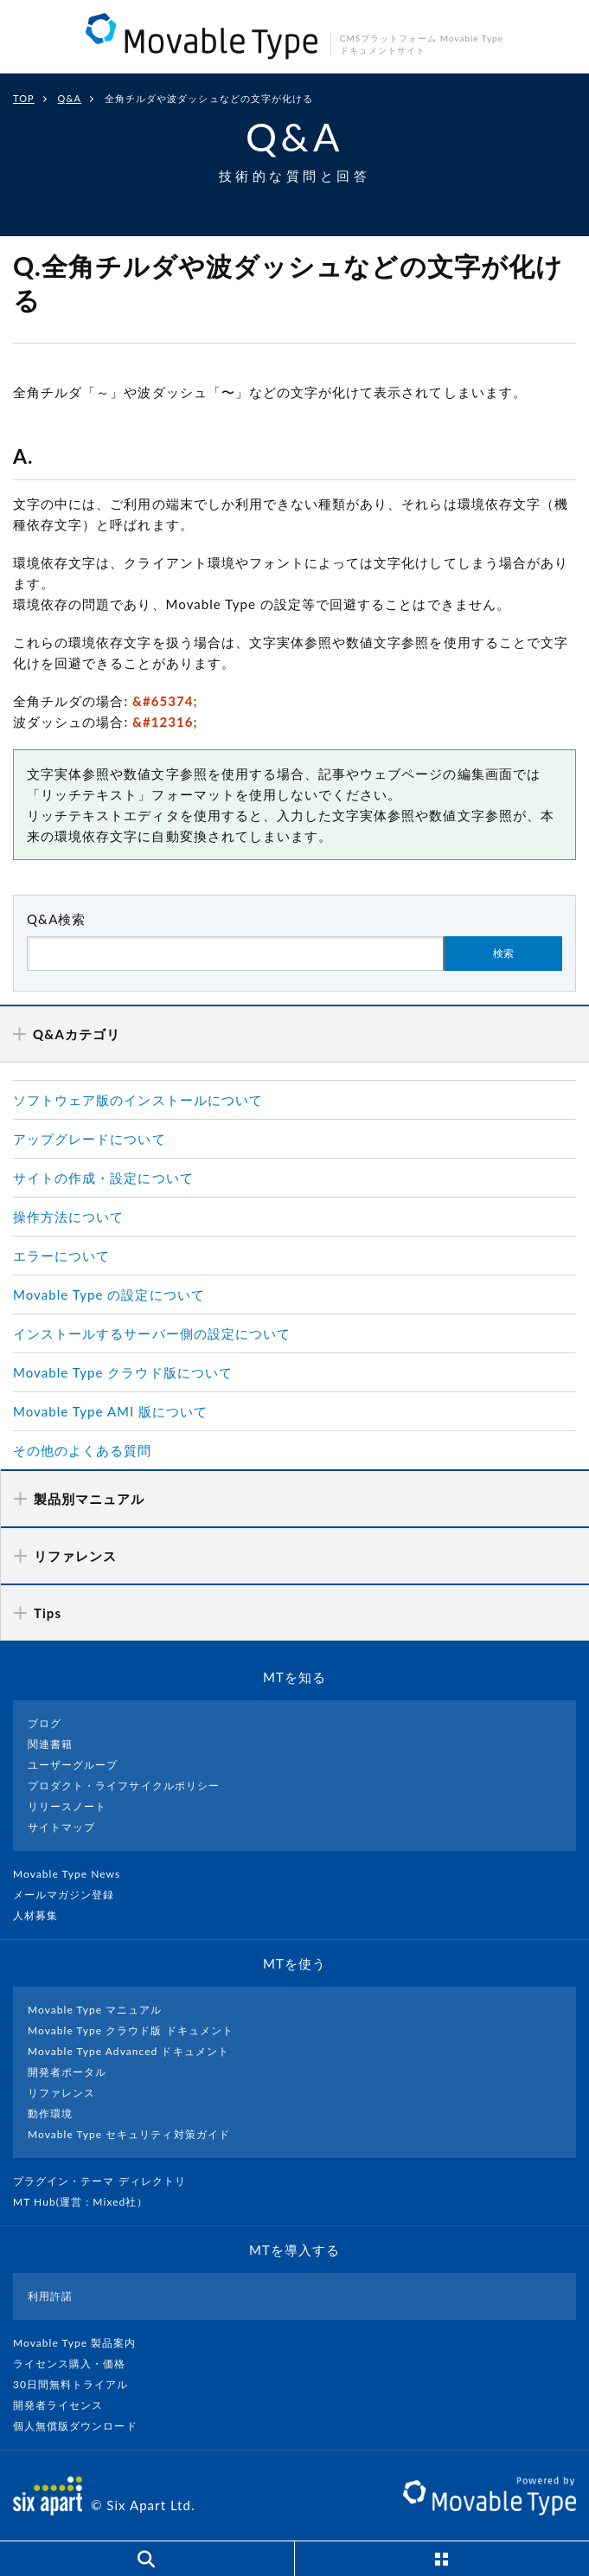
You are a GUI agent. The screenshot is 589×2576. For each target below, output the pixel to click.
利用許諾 (50, 2296)
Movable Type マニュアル (95, 2009)
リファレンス (61, 2092)
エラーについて (61, 1255)
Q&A (70, 98)
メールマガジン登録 (71, 1894)
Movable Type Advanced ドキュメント (128, 2051)
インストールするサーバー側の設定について (152, 1333)
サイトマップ (61, 1827)
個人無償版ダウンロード (82, 2425)
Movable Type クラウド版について (123, 1372)
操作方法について (68, 1216)
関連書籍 (50, 1744)
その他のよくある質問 (82, 1450)
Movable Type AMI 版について (110, 1411)
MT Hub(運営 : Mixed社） (88, 2201)
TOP (24, 98)
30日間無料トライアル (78, 2384)
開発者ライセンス (65, 2405)
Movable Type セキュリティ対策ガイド (129, 2134)
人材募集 (42, 1915)
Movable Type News (73, 1873)
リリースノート (67, 1806)
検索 (503, 954)
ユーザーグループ (73, 1764)
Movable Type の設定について (109, 1294)
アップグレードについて (89, 1139)
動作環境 (50, 2113)
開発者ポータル (67, 2071)
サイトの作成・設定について (103, 1177)
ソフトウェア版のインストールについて (138, 1100)
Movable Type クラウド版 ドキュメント (131, 2030)
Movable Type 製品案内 (81, 2342)
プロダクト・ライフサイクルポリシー (124, 1785)
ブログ (44, 1723)
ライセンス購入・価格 (76, 2363)
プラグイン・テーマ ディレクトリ (106, 2181)
